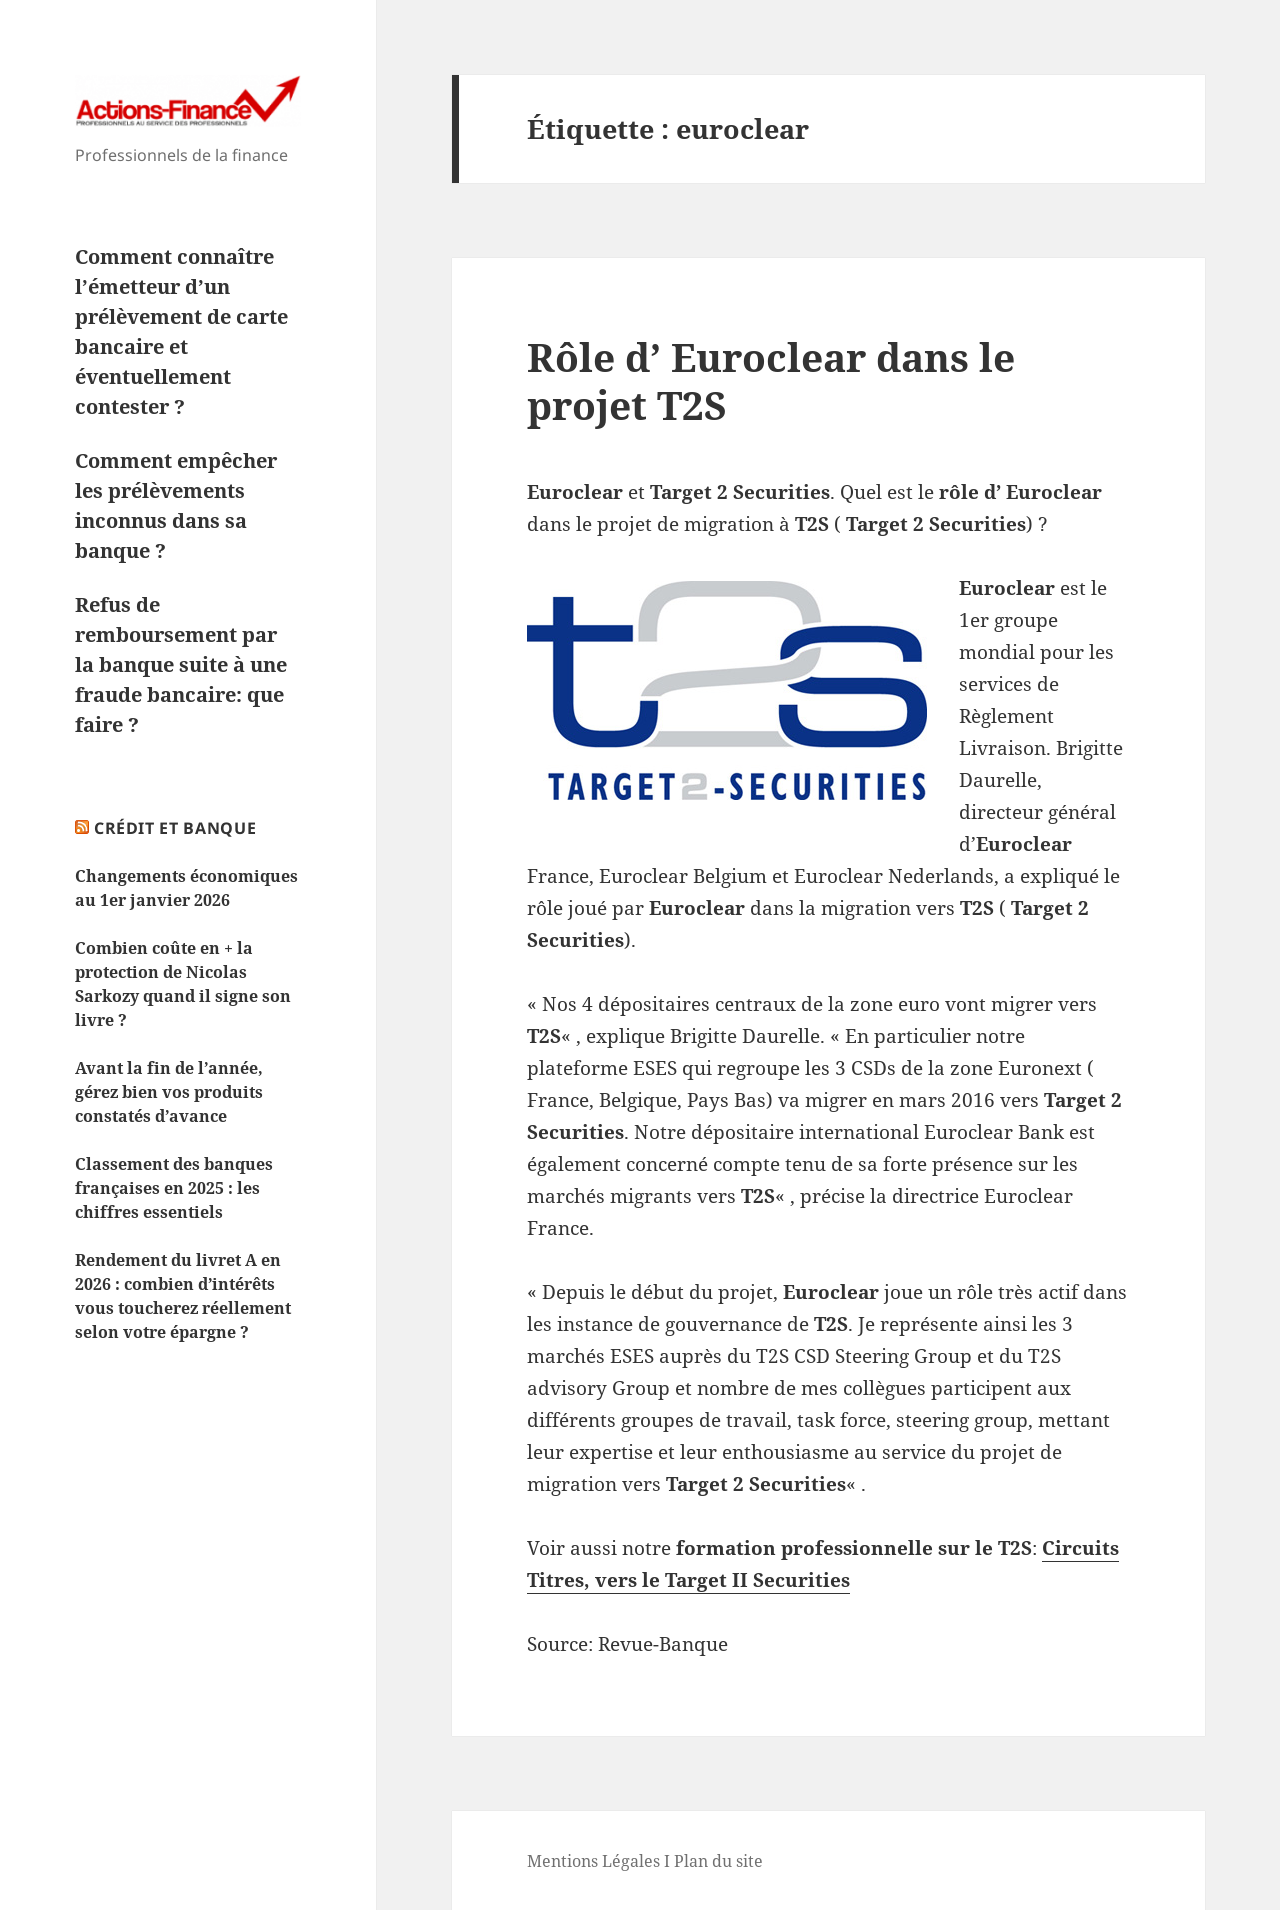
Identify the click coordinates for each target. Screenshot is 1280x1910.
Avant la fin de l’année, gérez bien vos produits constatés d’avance (169, 1092)
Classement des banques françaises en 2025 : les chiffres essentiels (174, 1188)
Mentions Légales (593, 1861)
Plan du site (718, 1861)
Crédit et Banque (175, 828)
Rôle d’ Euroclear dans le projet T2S (771, 380)
